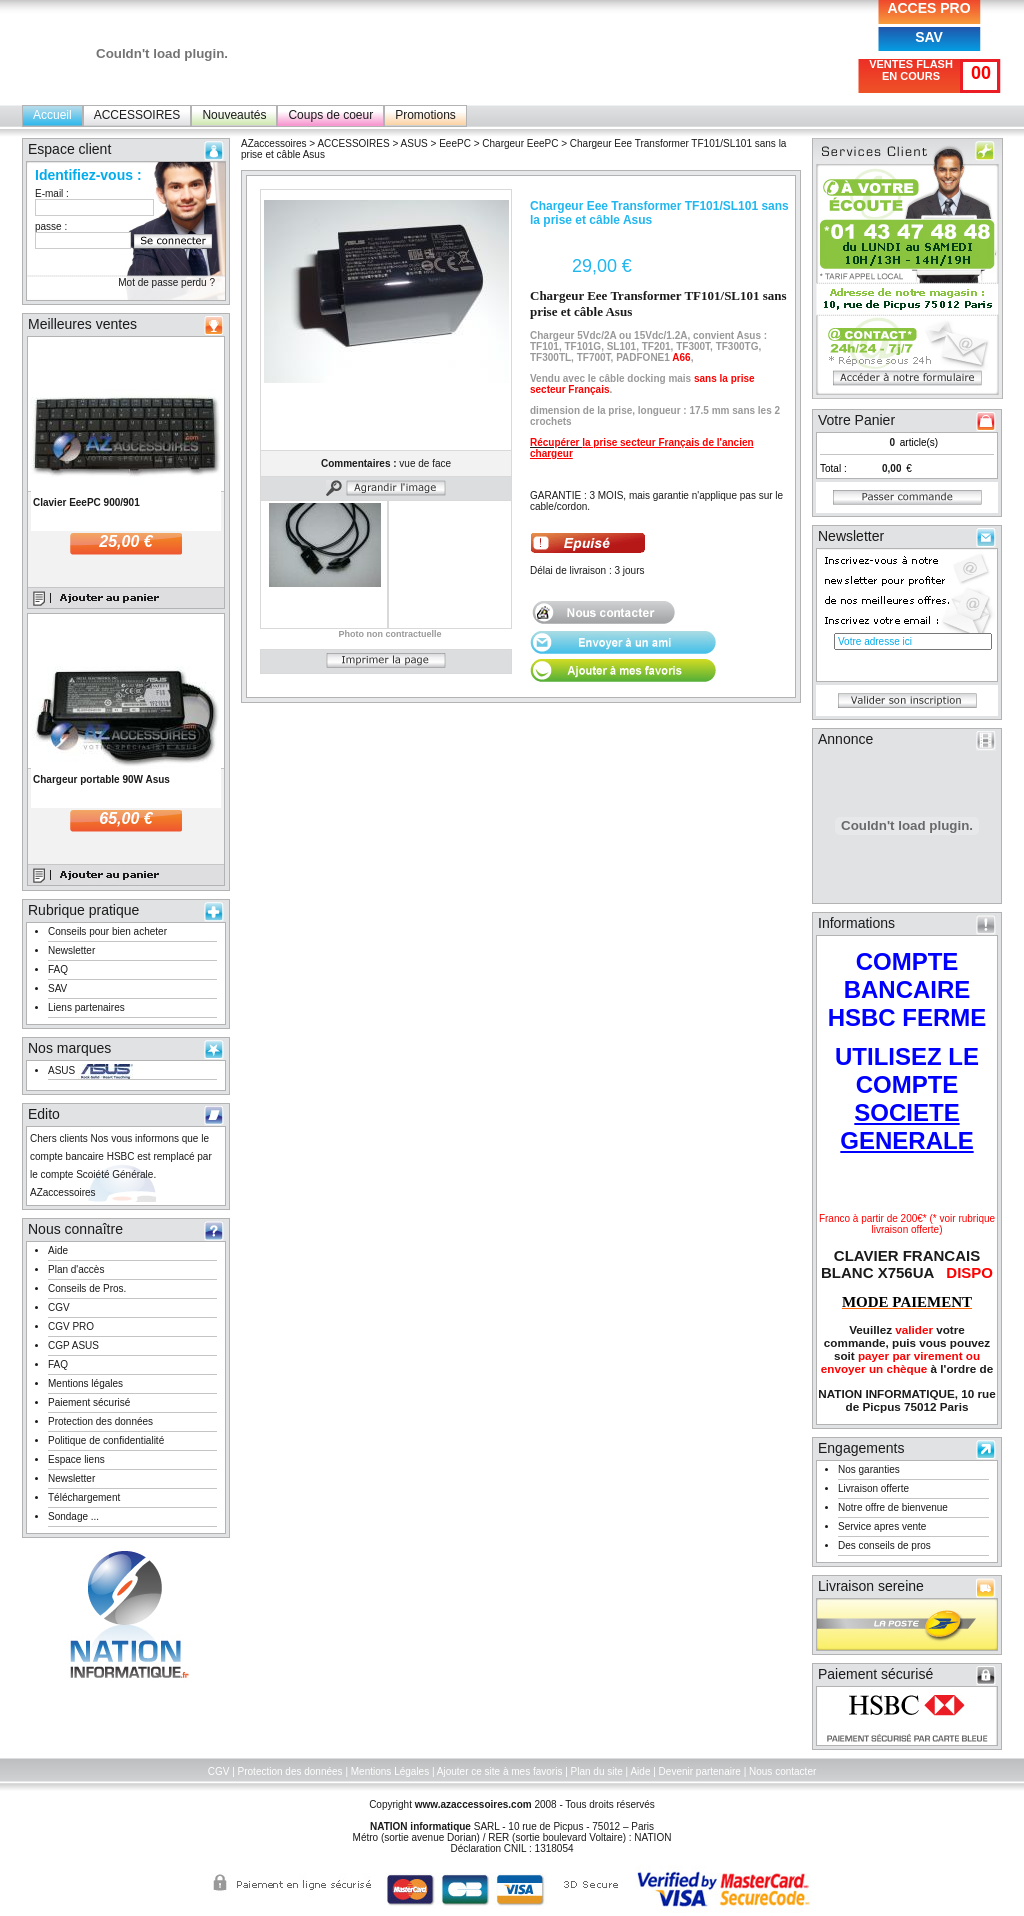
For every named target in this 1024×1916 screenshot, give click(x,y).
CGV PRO (71, 1326)
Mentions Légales (390, 1771)
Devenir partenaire (700, 1771)
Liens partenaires (86, 1007)
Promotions (425, 115)
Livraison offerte (873, 1488)
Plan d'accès (76, 1269)
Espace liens (76, 1459)
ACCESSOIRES (137, 115)
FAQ (58, 969)
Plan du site (597, 1771)
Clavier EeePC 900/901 (86, 502)
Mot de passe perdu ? (166, 282)
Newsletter (71, 950)
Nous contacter (782, 1771)
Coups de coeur (330, 115)
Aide (58, 1250)
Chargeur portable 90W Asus (101, 779)
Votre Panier (856, 420)
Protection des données (100, 1421)
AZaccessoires (274, 143)
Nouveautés (234, 115)
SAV (929, 37)
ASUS (61, 1070)
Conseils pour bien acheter (107, 931)
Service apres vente (882, 1526)
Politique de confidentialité (106, 1440)
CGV (59, 1307)
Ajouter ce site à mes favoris (500, 1771)
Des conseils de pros (884, 1545)
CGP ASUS (73, 1345)
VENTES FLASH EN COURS (911, 70)
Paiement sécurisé (89, 1402)
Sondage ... (73, 1516)
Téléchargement (84, 1497)
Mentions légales (85, 1383)
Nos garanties (869, 1469)
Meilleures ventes (82, 324)
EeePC (455, 143)
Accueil (52, 115)
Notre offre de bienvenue (893, 1507)
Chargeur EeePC (520, 143)
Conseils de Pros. (87, 1288)
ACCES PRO (928, 8)
